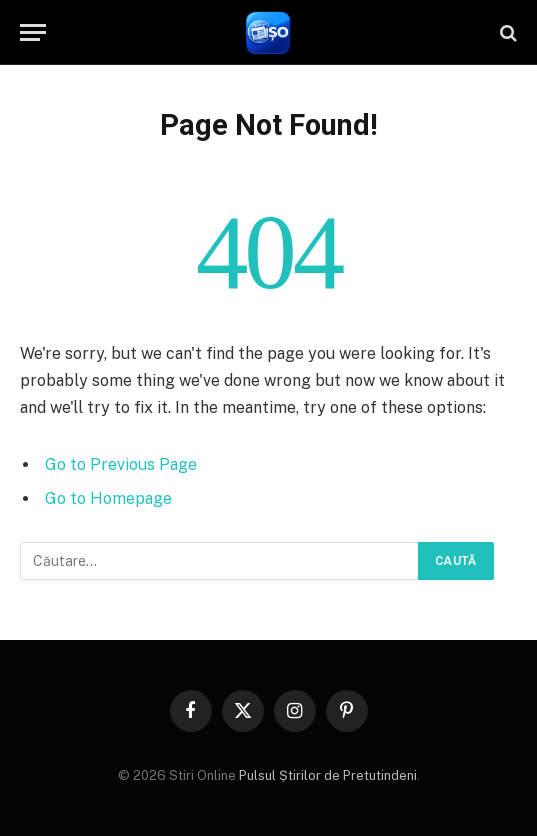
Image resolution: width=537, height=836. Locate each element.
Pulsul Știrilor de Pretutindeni (326, 775)
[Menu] (33, 32)
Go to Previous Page (121, 464)
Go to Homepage (108, 498)
